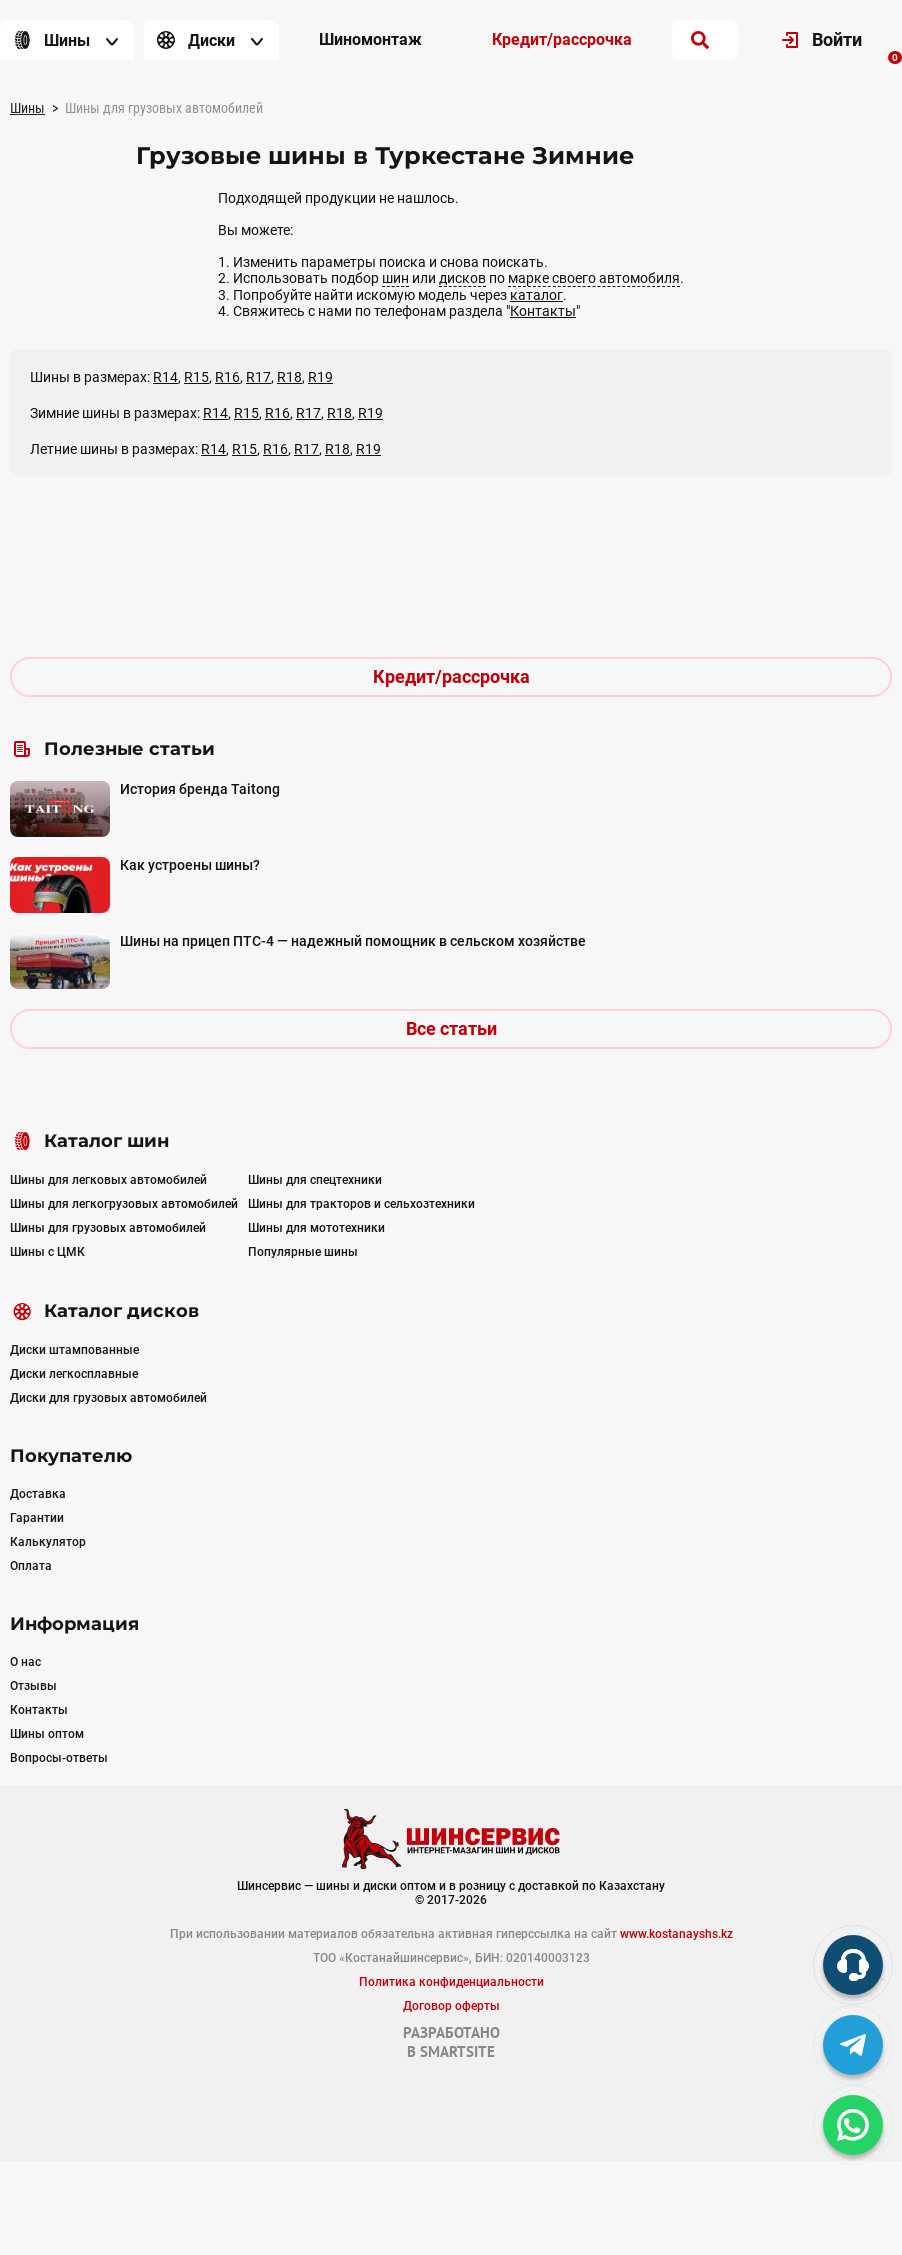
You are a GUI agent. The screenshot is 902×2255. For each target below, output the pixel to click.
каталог (536, 295)
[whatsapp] (853, 2125)
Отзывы (33, 1686)
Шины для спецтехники (315, 1180)
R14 (165, 377)
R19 (320, 377)
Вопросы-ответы (59, 1758)
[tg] (853, 2045)
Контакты (543, 311)
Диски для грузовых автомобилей (108, 1398)
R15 (196, 377)
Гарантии (37, 1518)
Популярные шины (303, 1252)
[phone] (853, 1965)
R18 (289, 377)
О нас (25, 1662)
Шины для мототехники (316, 1228)
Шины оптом (47, 1734)
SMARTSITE (457, 2051)
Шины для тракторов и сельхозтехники (361, 1204)
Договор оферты (451, 2006)
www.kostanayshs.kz (676, 1934)
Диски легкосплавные (74, 1374)
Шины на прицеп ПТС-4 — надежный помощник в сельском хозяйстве (353, 941)
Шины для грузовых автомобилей (108, 1228)
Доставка (38, 1494)
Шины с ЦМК (47, 1252)
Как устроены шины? (190, 865)
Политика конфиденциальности (451, 1982)
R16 (227, 377)
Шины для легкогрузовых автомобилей (124, 1204)
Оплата (31, 1566)
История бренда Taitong (200, 789)
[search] (700, 40)
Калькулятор (48, 1542)
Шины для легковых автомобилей (108, 1180)
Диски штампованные (74, 1350)
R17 (258, 377)
